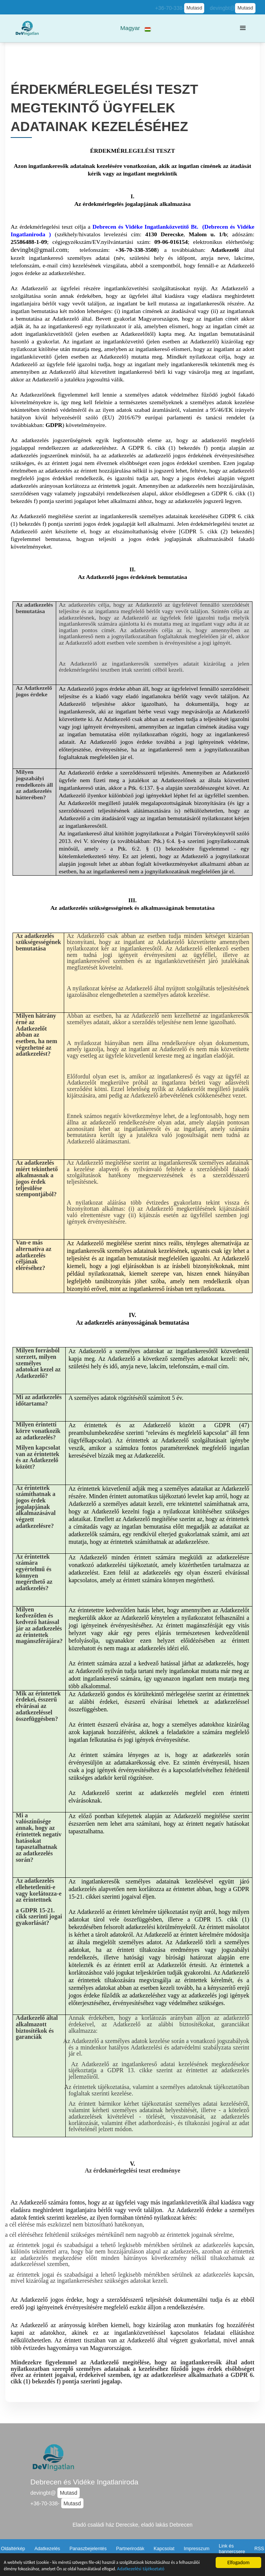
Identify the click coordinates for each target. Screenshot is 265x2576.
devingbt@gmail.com (39, 249)
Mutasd (194, 8)
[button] (135, 28)
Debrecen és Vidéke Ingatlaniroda (84, 2482)
